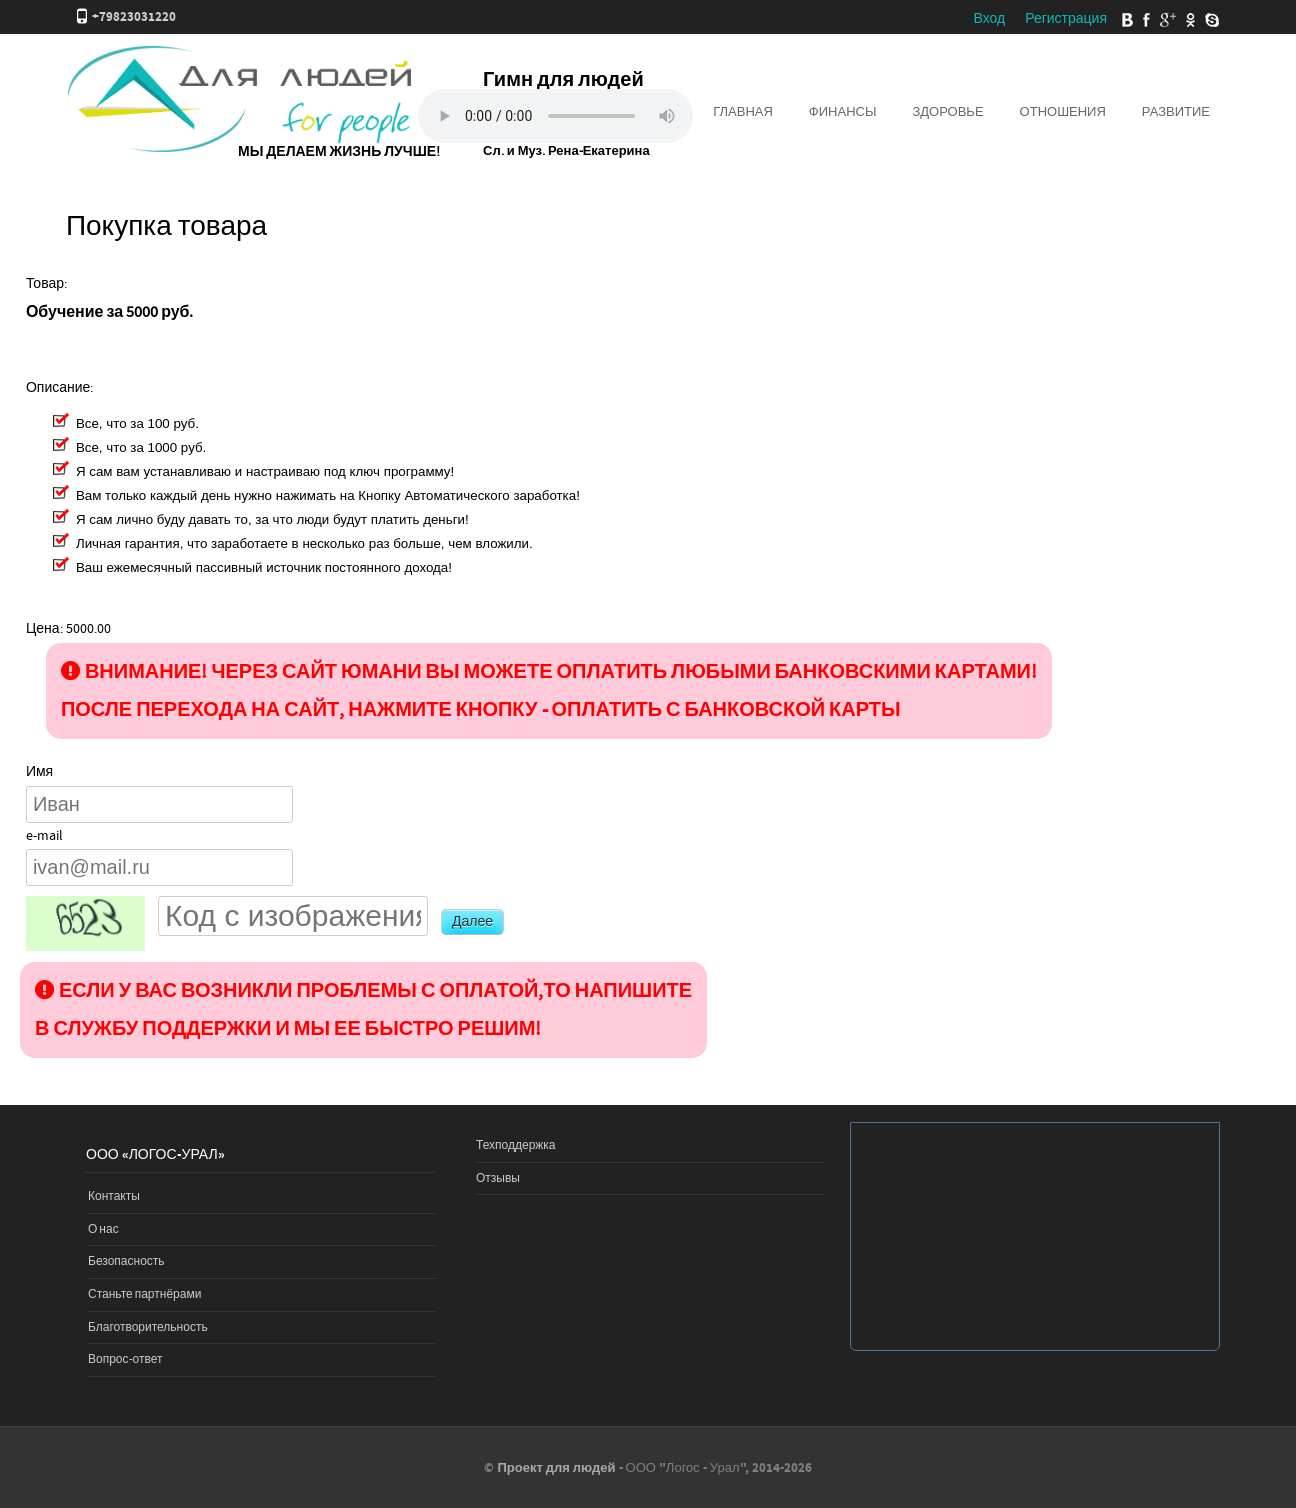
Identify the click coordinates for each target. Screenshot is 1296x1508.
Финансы (843, 112)
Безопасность (126, 1261)
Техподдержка (516, 1145)
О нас (103, 1229)
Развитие (1176, 112)
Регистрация (1066, 19)
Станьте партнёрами (144, 1294)
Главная (743, 112)
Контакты (114, 1196)
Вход (989, 19)
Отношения (1063, 112)
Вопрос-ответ (125, 1359)
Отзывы (498, 1178)
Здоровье (947, 112)
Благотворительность (148, 1327)
